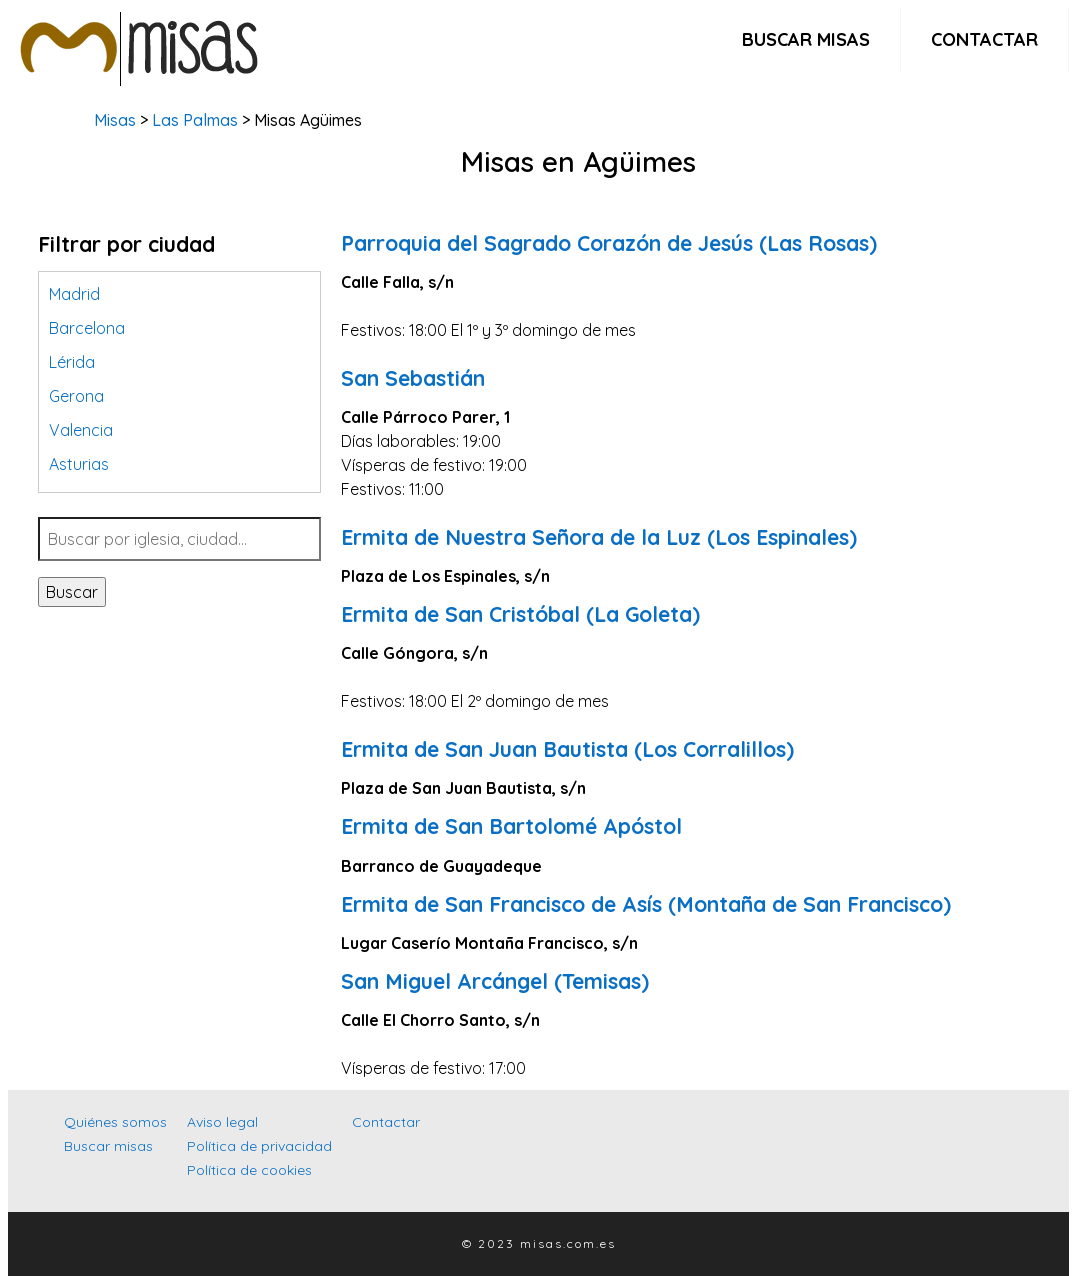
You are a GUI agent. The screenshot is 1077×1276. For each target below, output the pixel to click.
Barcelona (87, 328)
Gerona (76, 396)
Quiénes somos (115, 1122)
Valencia (81, 430)
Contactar (984, 39)
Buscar (72, 592)
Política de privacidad (259, 1146)
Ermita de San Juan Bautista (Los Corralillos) (567, 749)
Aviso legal (222, 1122)
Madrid (74, 294)
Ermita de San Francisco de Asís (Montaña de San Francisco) (646, 904)
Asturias (79, 464)
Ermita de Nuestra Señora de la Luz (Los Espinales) (599, 537)
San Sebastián (413, 378)
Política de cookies (249, 1170)
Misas (115, 120)
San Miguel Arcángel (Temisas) (495, 981)
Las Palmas (195, 120)
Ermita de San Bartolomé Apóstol (511, 826)
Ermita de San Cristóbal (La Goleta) (520, 614)
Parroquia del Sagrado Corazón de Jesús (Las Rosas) (609, 243)
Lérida (72, 362)
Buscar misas (806, 39)
